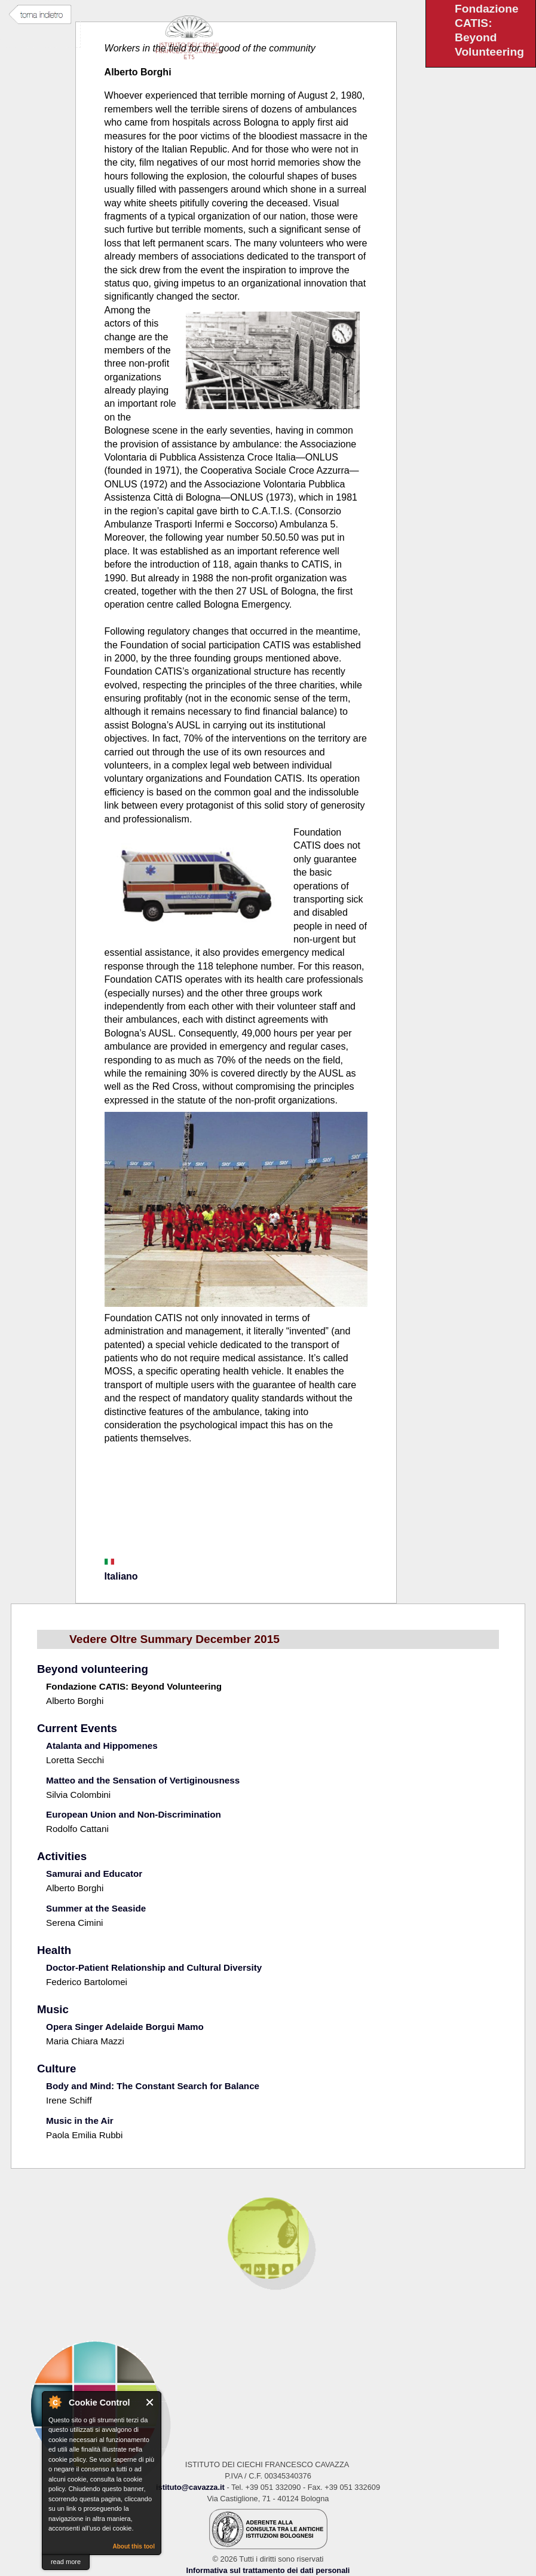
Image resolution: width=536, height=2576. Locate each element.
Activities (62, 1856)
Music (53, 2009)
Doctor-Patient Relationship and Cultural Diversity (154, 1967)
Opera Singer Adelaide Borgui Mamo (125, 2027)
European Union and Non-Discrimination (133, 1814)
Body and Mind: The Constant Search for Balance (152, 2086)
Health (54, 1950)
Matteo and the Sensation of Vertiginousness (143, 1780)
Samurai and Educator (94, 1873)
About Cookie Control (54, 2402)
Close (150, 2402)
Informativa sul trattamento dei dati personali (268, 2570)
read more (66, 2561)
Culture (56, 2068)
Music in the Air (80, 2120)
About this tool (133, 2546)
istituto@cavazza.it (190, 2487)
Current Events (77, 1728)
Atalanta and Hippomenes (102, 1745)
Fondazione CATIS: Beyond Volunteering (134, 1686)
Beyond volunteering (92, 1669)
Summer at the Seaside (96, 1908)
